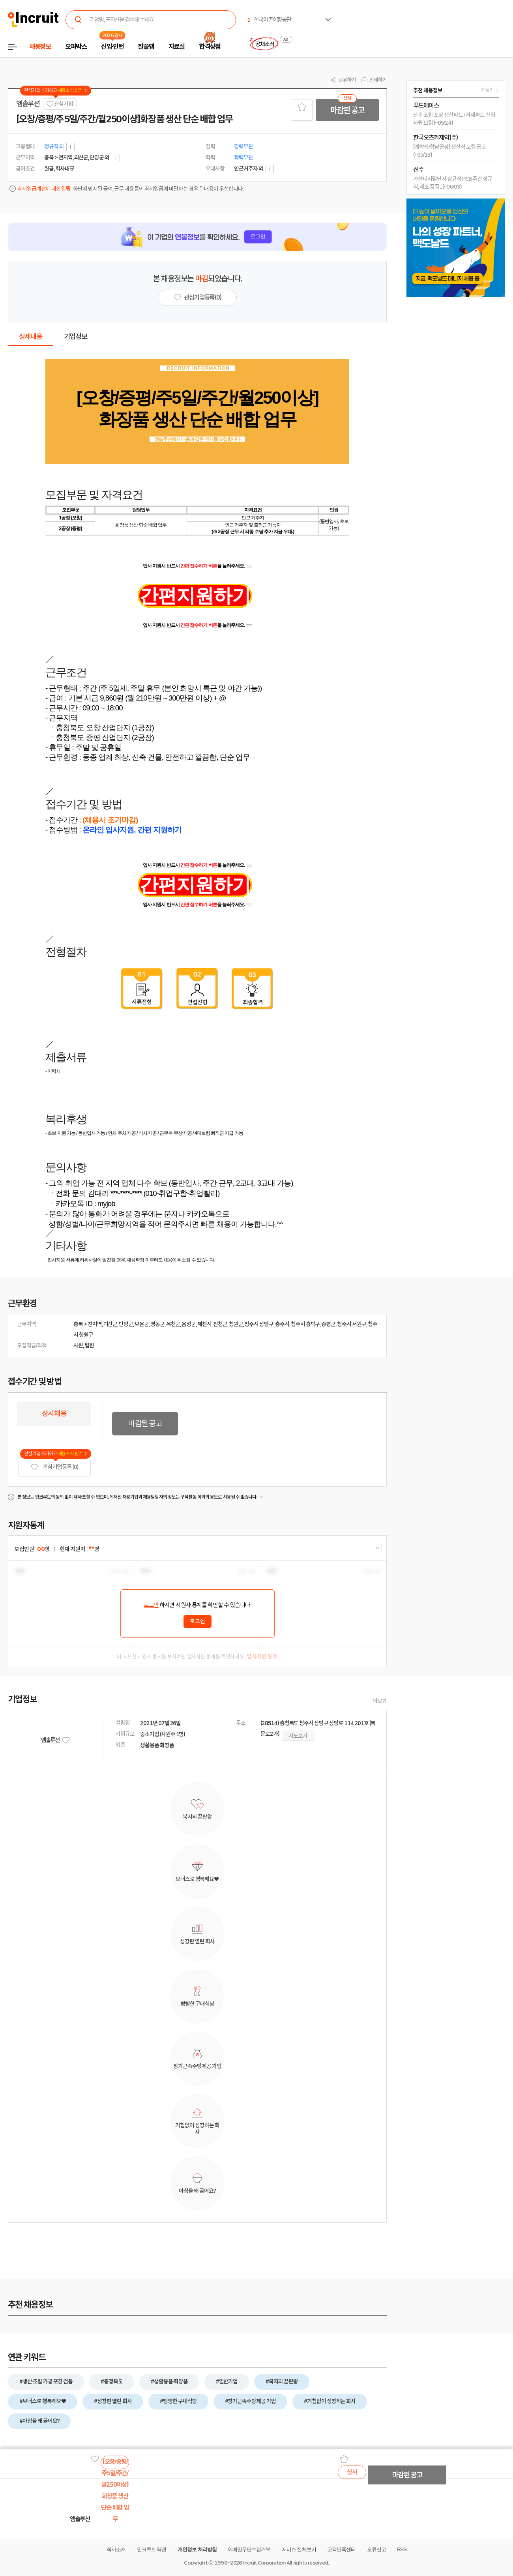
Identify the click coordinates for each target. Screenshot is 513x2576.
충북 (78, 1324)
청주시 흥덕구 (305, 1324)
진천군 (220, 1324)
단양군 (126, 1324)
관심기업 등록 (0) (54, 1467)
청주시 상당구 (258, 1324)
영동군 (157, 1324)
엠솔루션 (27, 104)
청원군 (236, 1324)
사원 (78, 1345)
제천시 (204, 1324)
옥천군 (173, 1324)
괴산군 (110, 1324)
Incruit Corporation (264, 2562)
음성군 (189, 1324)
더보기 (380, 1701)
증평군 (328, 1324)
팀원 (89, 1345)
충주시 (282, 1324)
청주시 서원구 (351, 1324)
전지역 (95, 1324)
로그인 (151, 1605)
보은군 (142, 1324)
